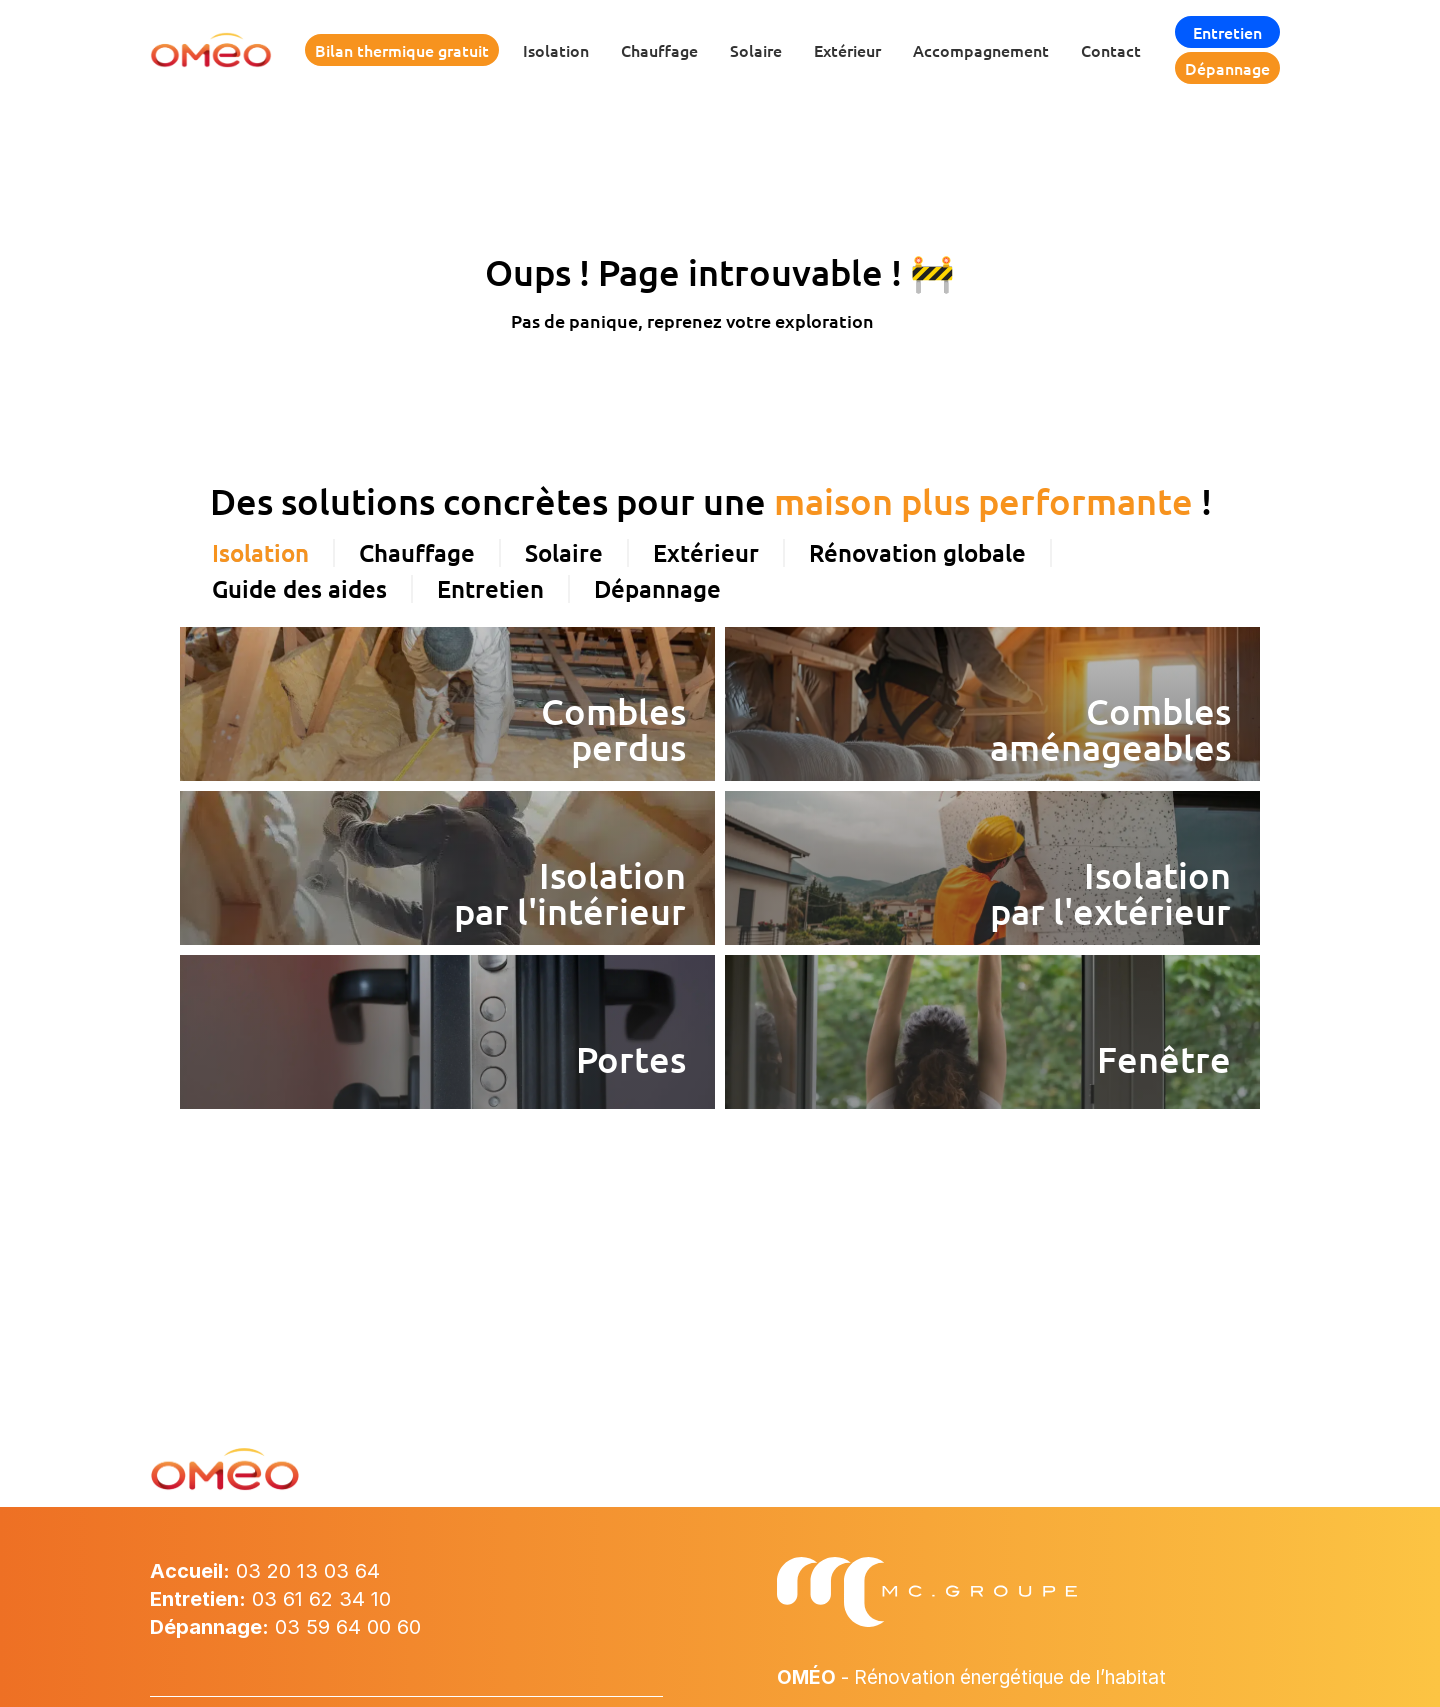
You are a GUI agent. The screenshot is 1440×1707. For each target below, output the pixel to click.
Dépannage (1227, 68)
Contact (1111, 50)
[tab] (261, 484)
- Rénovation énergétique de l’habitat (985, 1677)
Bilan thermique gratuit (402, 50)
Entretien (1227, 32)
